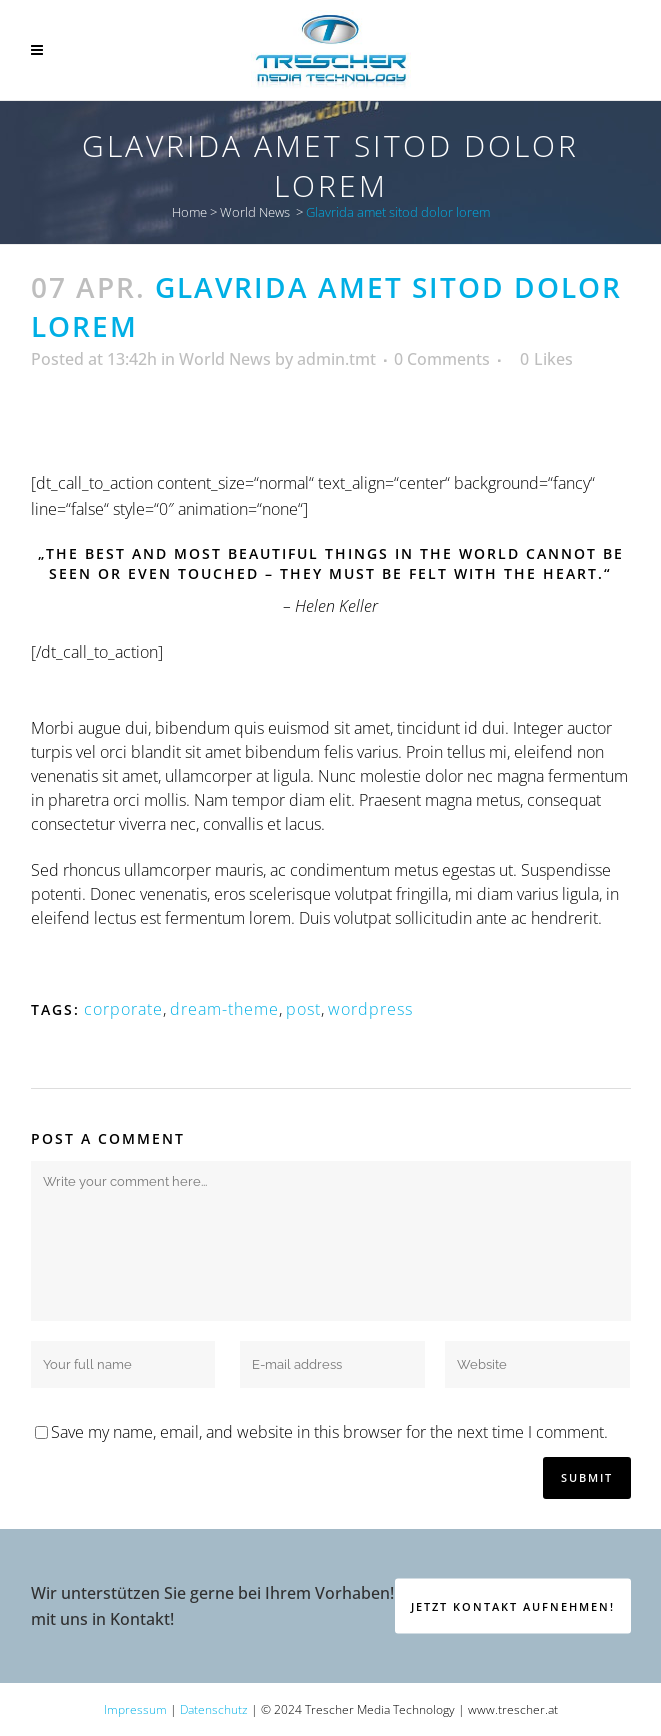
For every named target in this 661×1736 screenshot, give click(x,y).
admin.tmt (336, 359)
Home (189, 212)
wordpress (370, 1009)
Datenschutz (214, 1709)
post (303, 1009)
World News (255, 212)
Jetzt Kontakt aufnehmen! (513, 1605)
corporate (123, 1009)
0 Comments (442, 359)
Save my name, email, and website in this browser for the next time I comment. (329, 1432)
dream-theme (224, 1009)
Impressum (135, 1709)
